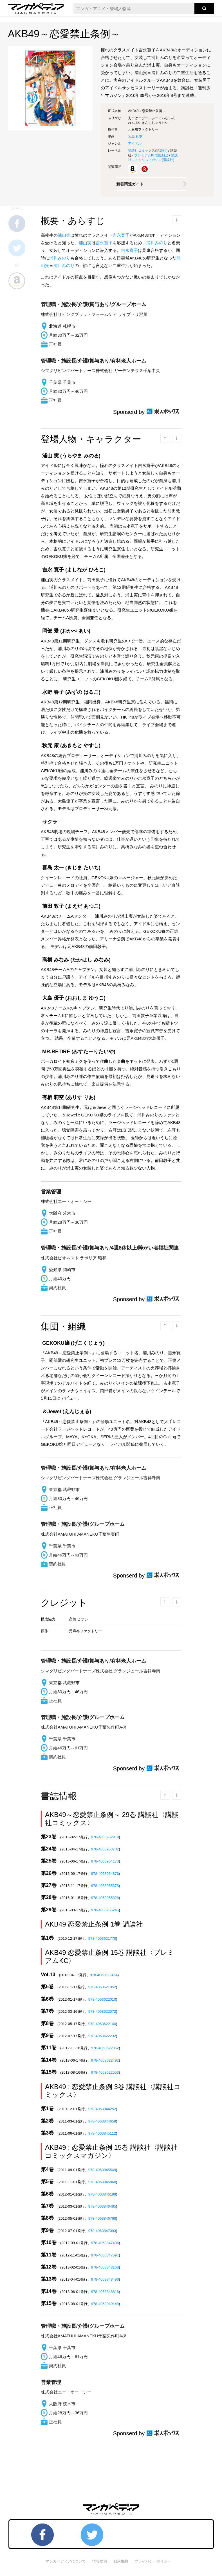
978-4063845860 (102, 2182)
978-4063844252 (102, 2109)
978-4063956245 (105, 1910)
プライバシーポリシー (152, 2561)
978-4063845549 (102, 2170)
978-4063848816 (105, 2292)
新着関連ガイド (130, 184)
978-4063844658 (102, 2121)
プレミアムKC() (151, 155)
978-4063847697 (105, 2255)
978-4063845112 (102, 2133)
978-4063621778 (102, 1938)
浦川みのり (156, 242)
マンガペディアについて (66, 2561)
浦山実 (64, 235)
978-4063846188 (102, 2194)
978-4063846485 (102, 2206)
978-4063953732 (105, 1849)
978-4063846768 (102, 2218)
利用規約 (120, 2561)
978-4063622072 (102, 2011)
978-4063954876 (105, 1873)
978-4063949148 (105, 2304)
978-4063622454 (104, 1975)
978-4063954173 (105, 1861)
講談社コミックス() (147, 150)
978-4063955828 (105, 1898)
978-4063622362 (105, 2048)
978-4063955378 (105, 1886)
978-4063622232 (102, 2036)
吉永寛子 (121, 235)
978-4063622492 (105, 2060)
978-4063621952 (102, 1987)
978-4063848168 (105, 2267)
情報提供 (99, 2561)
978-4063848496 (105, 2279)
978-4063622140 (102, 2024)
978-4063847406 (105, 2243)
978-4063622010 (102, 1999)
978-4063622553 (105, 2072)
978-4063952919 (105, 1837)
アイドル (135, 143)
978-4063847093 (102, 2231)
